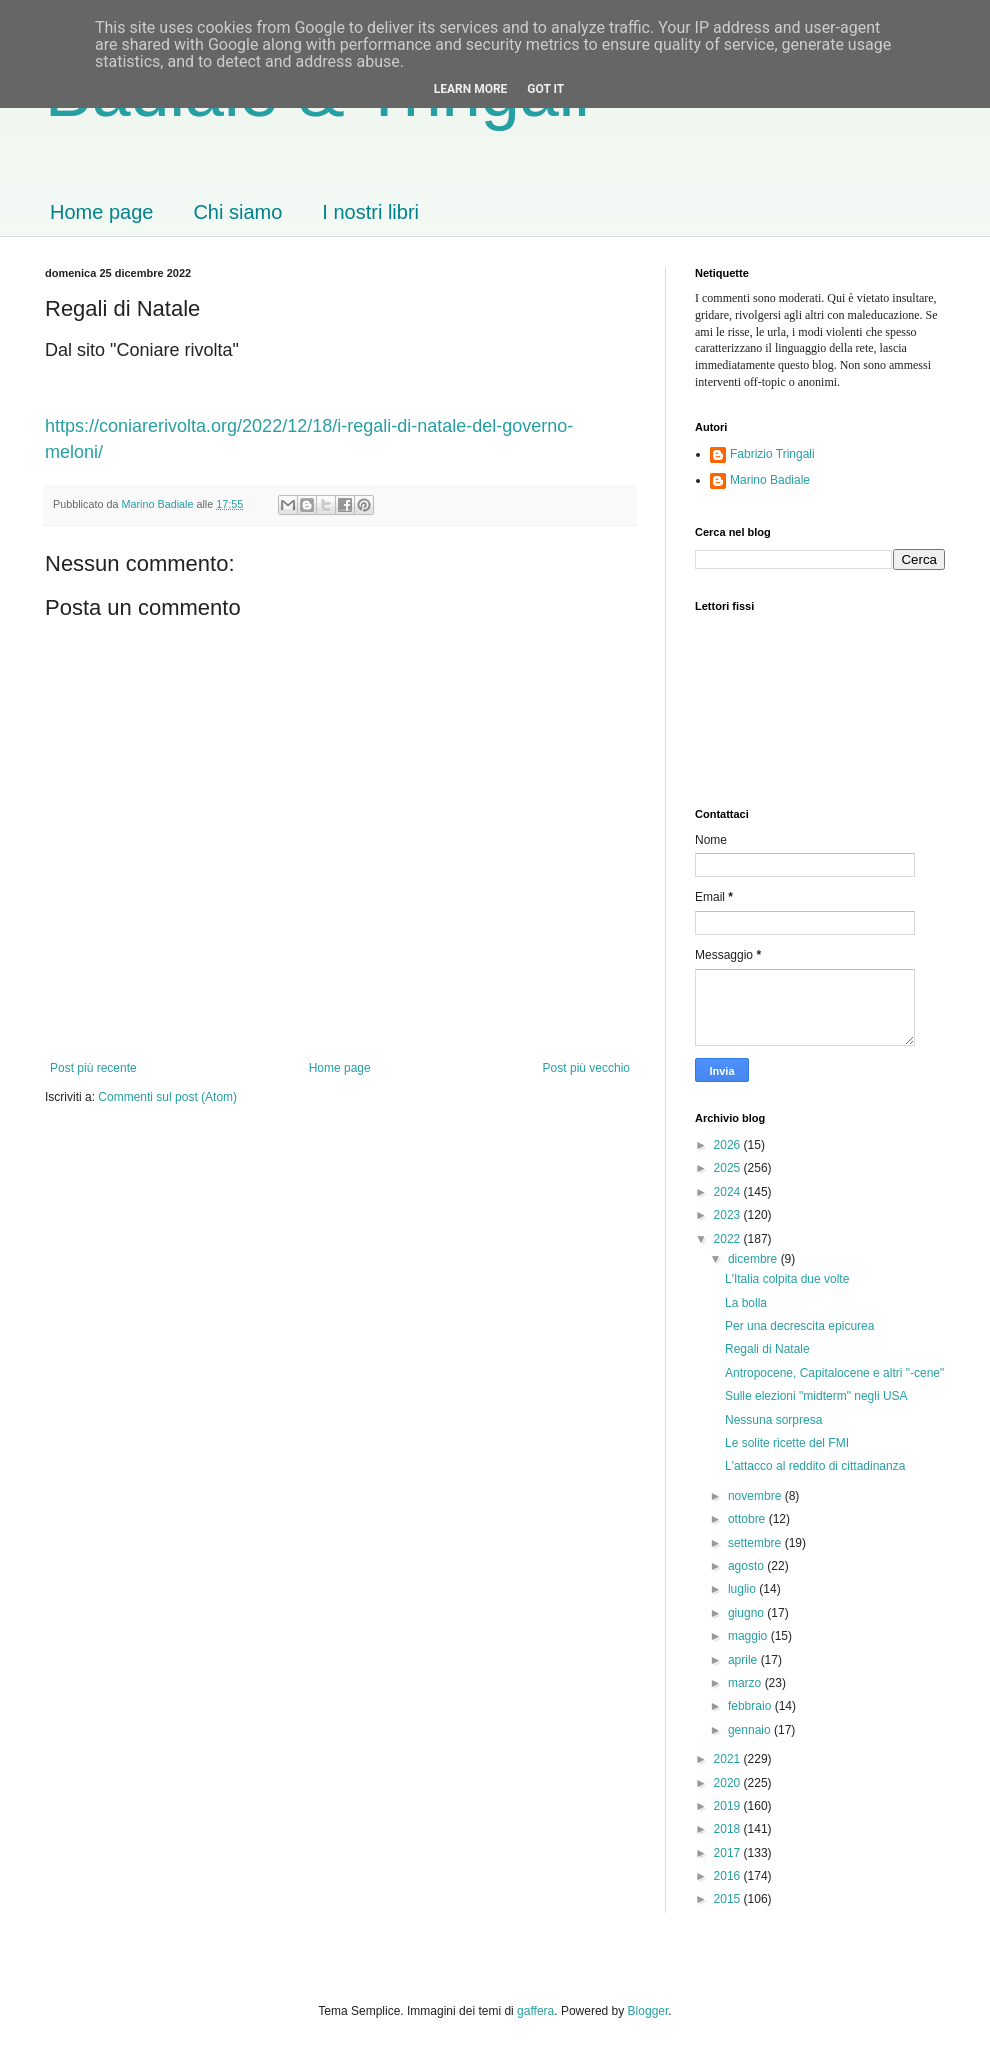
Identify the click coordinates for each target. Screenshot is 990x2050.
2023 (729, 1215)
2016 (729, 1876)
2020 (729, 1783)
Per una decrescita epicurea (799, 1326)
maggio (749, 1636)
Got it (545, 89)
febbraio (751, 1706)
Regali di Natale (767, 1349)
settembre (756, 1543)
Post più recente (93, 1068)
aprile (744, 1660)
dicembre (754, 1259)
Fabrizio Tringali (772, 454)
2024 (729, 1192)
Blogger (648, 2011)
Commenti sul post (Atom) (167, 1097)
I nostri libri (370, 212)
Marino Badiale (770, 480)
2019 (729, 1806)
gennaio (751, 1730)
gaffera (535, 2011)
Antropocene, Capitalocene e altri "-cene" (834, 1373)
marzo (746, 1683)
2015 (729, 1899)
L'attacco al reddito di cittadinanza (815, 1466)
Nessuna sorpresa (773, 1420)
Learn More (471, 89)
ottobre (748, 1519)
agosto (747, 1566)
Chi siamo (237, 212)
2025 (729, 1168)
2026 (729, 1145)
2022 (729, 1239)
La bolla (746, 1303)
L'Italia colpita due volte (787, 1279)
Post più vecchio (586, 1068)
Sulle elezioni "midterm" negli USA (816, 1396)
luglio (743, 1589)
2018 (729, 1829)
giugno (747, 1613)
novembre (756, 1496)
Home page (101, 212)
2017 (729, 1853)
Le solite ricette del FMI (787, 1443)
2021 (729, 1759)
